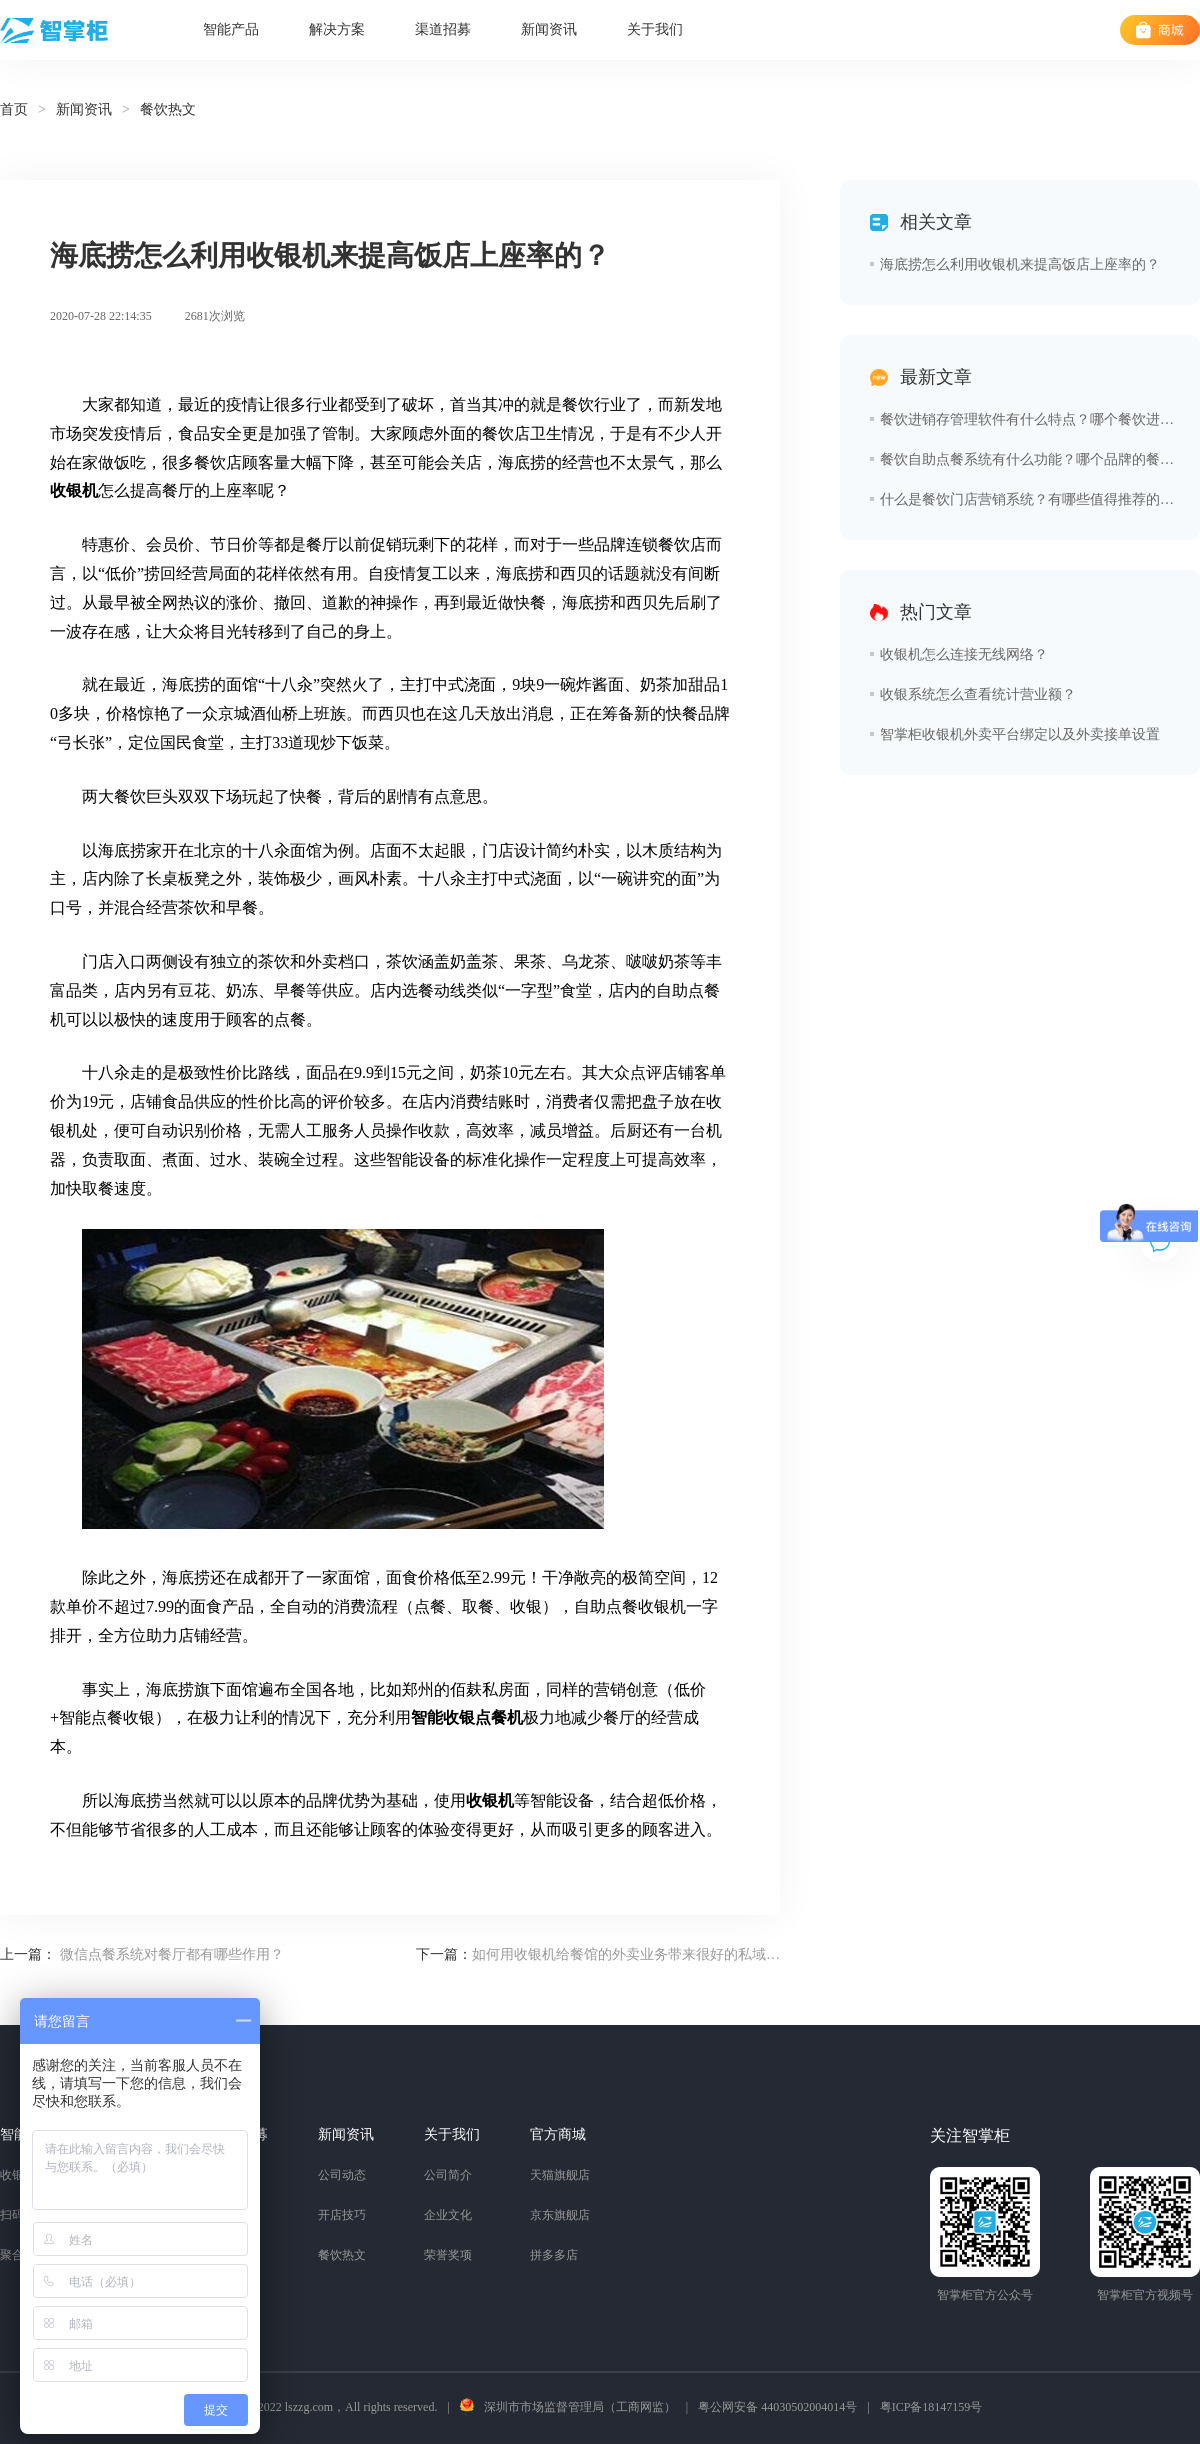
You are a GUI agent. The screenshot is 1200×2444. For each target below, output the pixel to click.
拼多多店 (554, 2255)
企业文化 (448, 2215)
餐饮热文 (342, 2255)
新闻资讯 (549, 29)
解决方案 (337, 29)
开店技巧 (342, 2215)
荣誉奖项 (448, 2255)
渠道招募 (443, 29)
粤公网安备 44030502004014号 (777, 2407)
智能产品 (231, 29)
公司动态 (342, 2175)
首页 (14, 109)
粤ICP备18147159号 (931, 2407)
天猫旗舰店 (560, 2175)
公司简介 (448, 2175)
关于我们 (655, 29)
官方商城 (558, 2134)
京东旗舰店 (560, 2215)
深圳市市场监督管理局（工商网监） (580, 2407)
